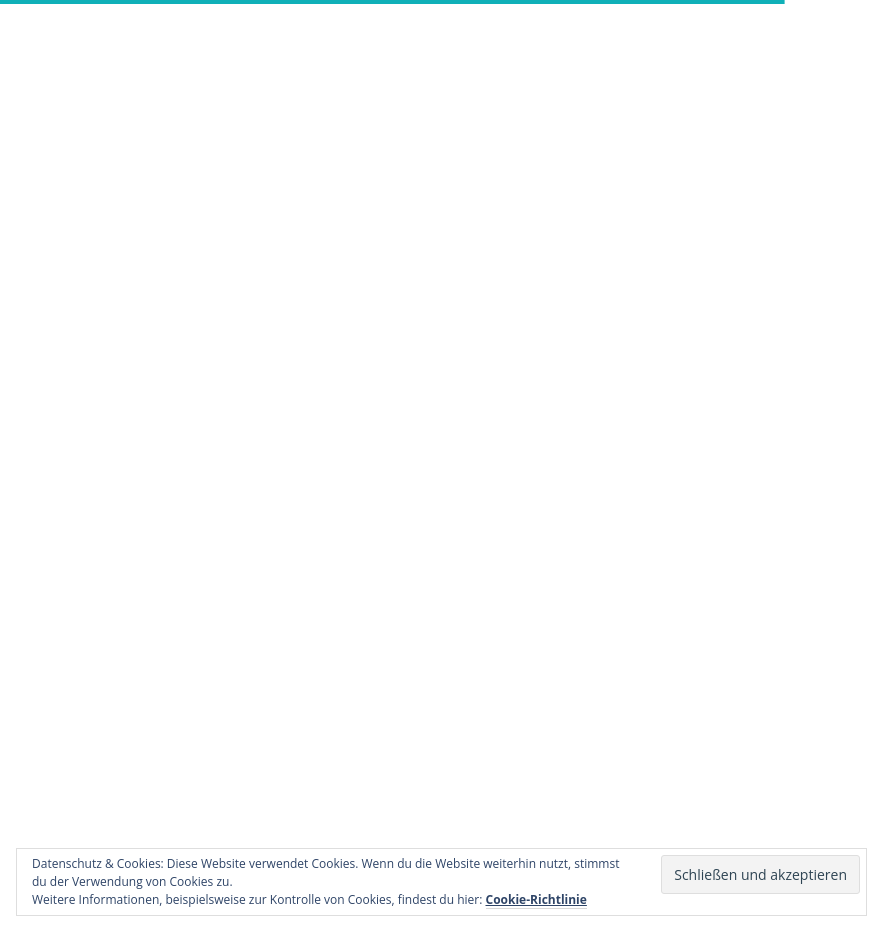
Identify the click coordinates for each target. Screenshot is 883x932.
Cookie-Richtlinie (536, 899)
